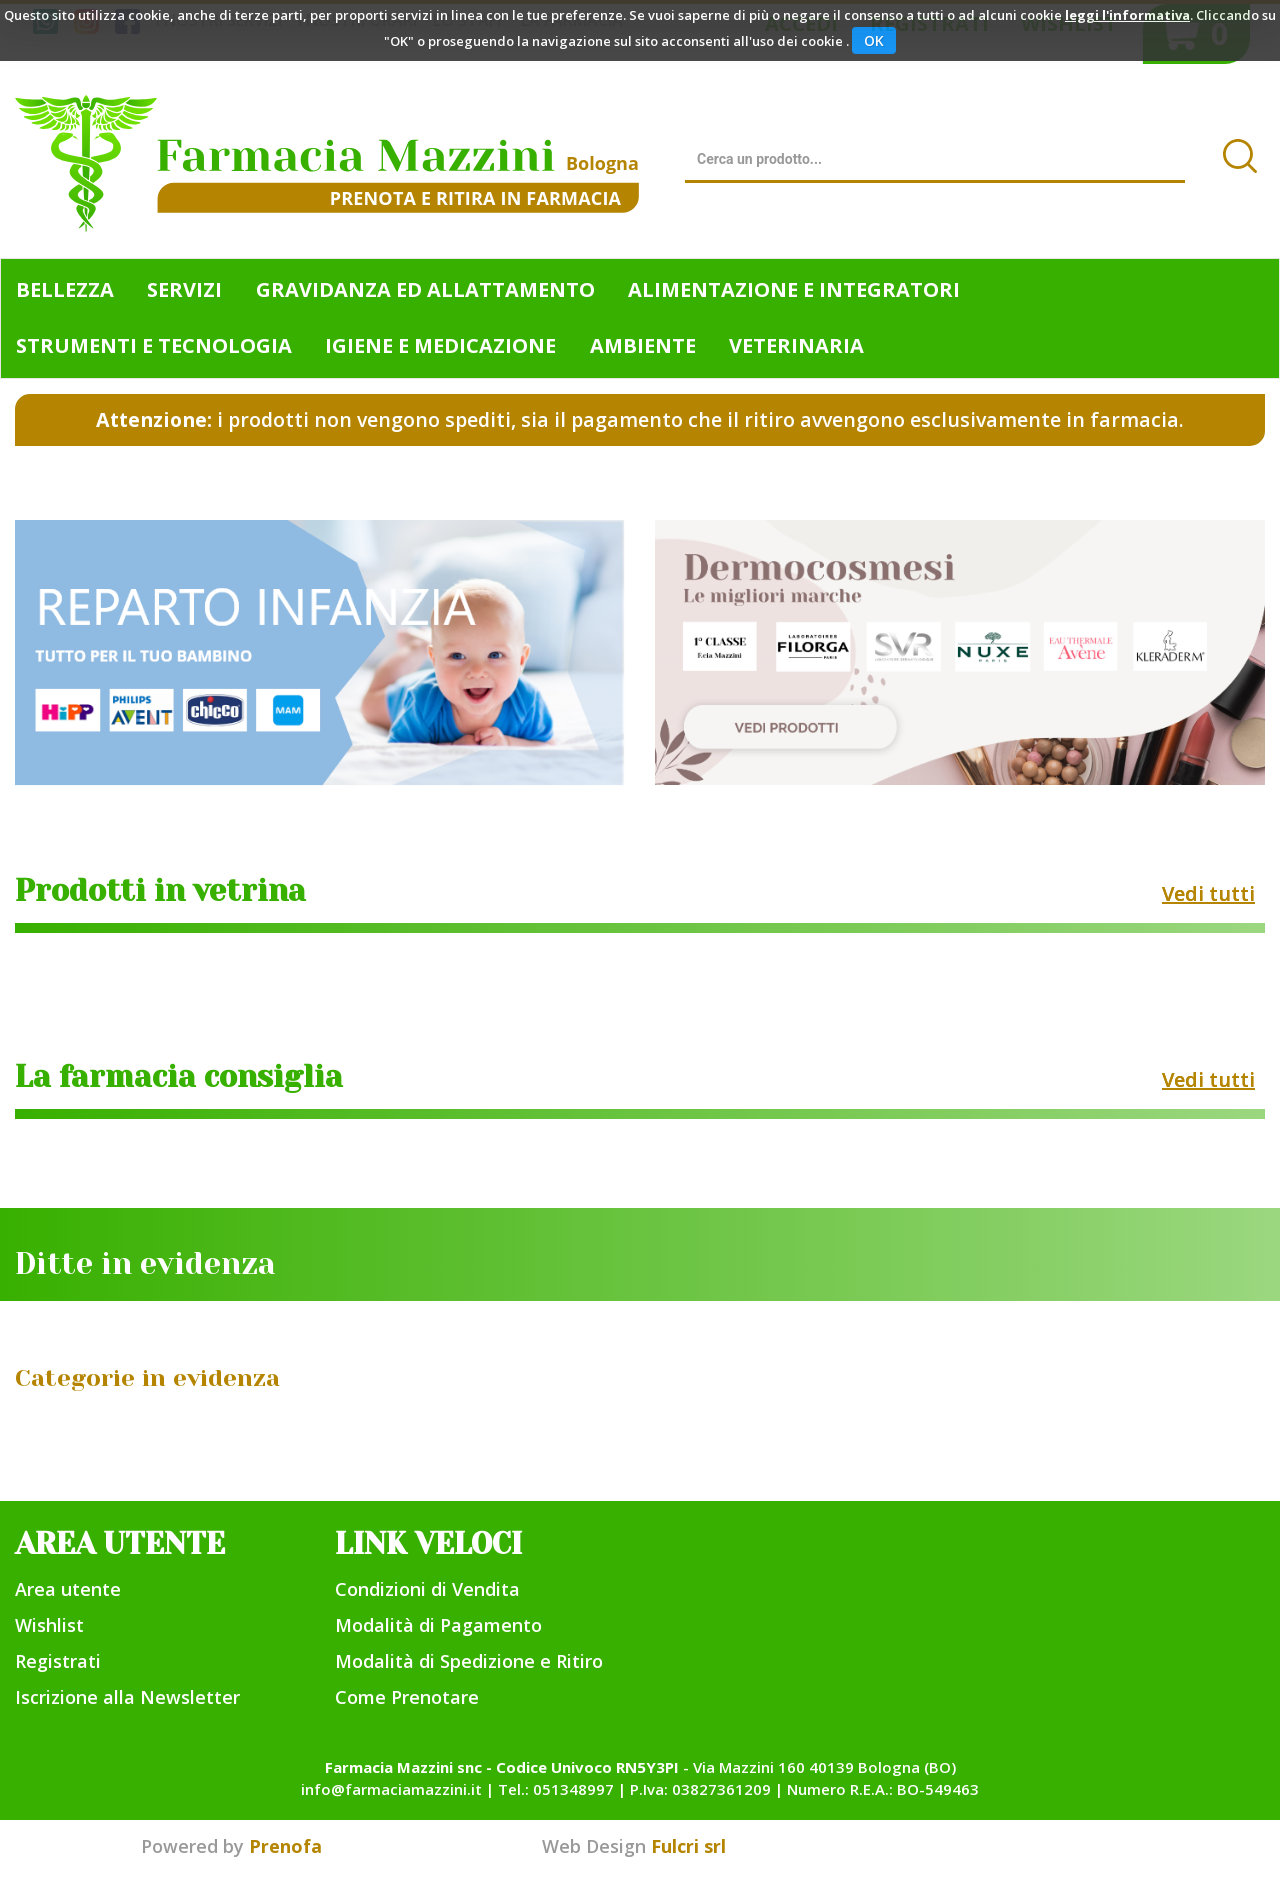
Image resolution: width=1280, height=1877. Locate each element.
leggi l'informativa (1127, 15)
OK (874, 40)
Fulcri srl (688, 1846)
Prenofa (285, 1846)
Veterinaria (796, 345)
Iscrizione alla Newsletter (127, 1697)
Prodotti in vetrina (160, 891)
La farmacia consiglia (179, 1077)
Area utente (68, 1589)
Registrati (58, 1661)
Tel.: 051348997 (556, 1789)
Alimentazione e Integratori (794, 289)
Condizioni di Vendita (427, 1589)
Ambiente (643, 345)
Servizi (184, 289)
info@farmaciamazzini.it (391, 1789)
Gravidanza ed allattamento (425, 289)
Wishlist (49, 1625)
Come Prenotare (407, 1697)
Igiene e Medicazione (440, 345)
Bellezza (65, 289)
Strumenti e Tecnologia (154, 345)
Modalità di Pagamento (438, 1625)
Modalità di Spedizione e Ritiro (469, 1661)
